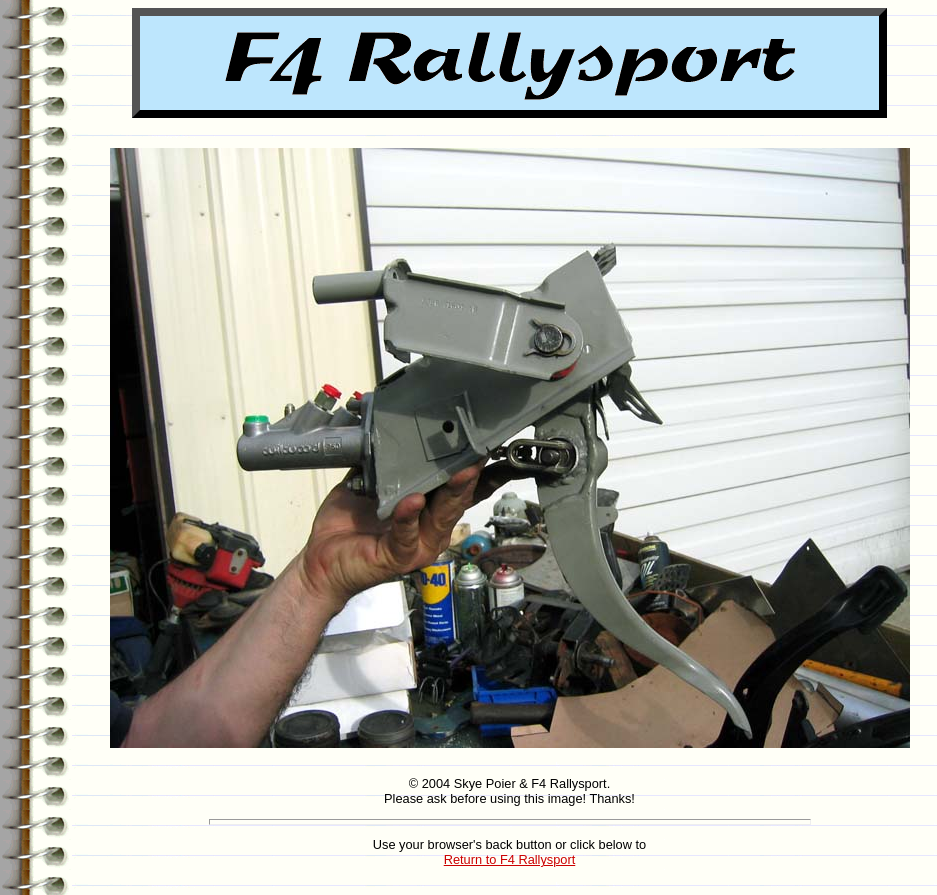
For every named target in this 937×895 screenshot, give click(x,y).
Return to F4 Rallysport (510, 859)
